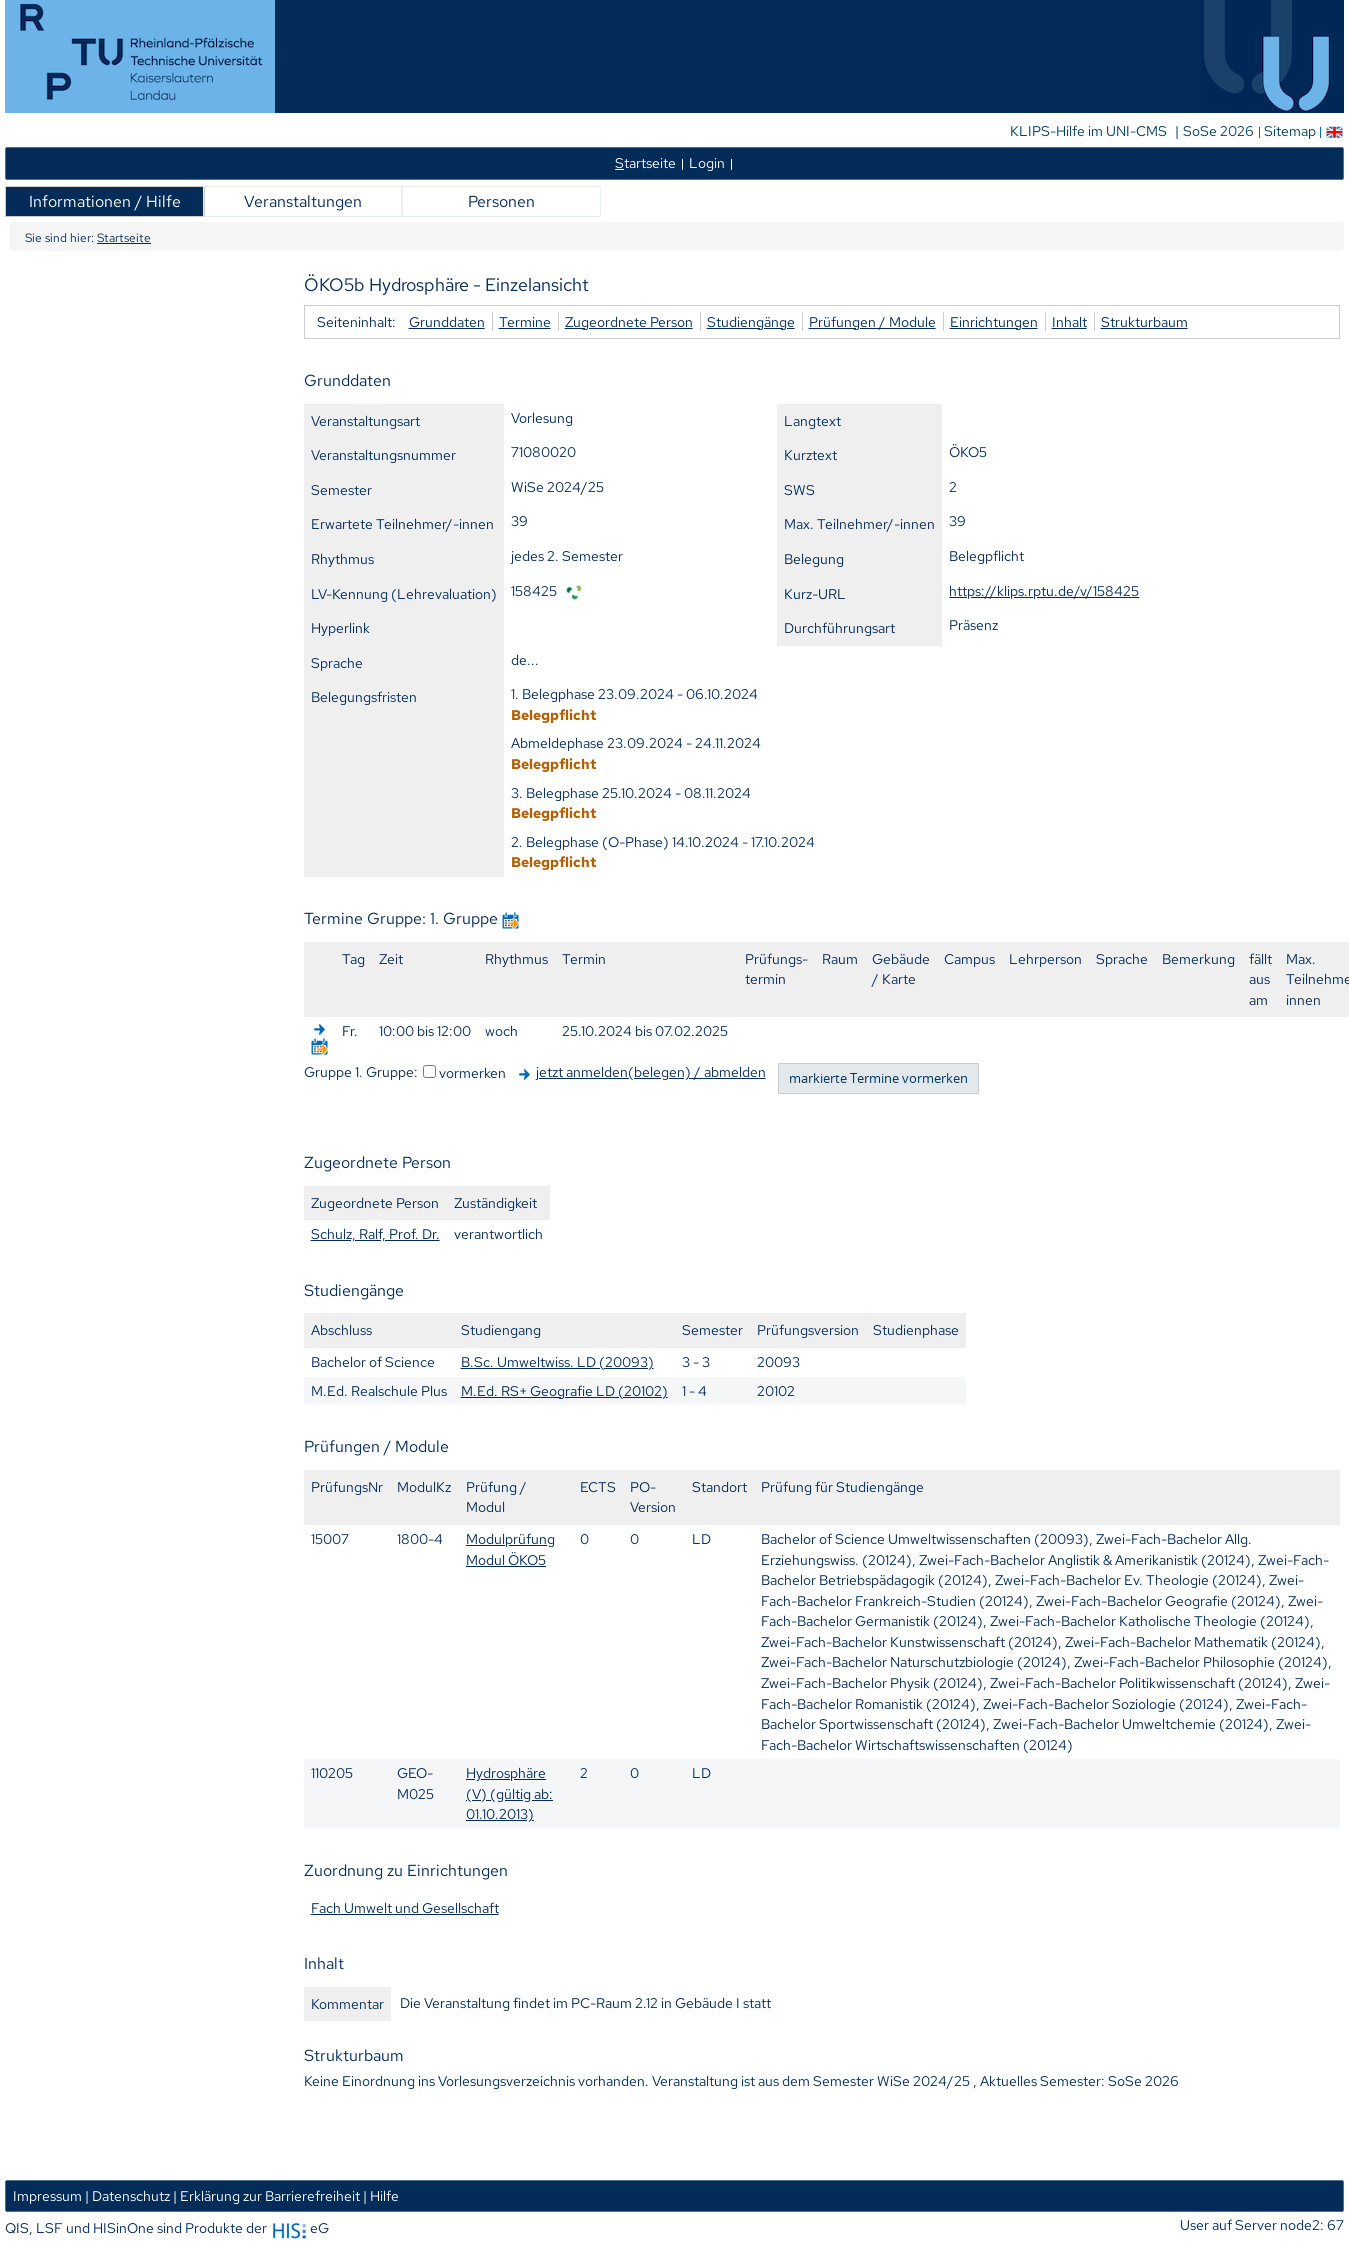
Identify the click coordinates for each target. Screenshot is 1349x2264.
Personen (501, 201)
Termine (525, 321)
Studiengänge (751, 321)
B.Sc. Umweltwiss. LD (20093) (557, 1361)
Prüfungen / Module (872, 321)
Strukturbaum (1144, 321)
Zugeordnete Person (629, 321)
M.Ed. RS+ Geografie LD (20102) (564, 1390)
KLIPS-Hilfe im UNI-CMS (1090, 131)
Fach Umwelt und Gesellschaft (405, 1907)
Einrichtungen (994, 321)
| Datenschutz (127, 2195)
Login (707, 162)
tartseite (645, 162)
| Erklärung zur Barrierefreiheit (266, 2195)
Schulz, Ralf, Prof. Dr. (375, 1233)
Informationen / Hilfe (105, 201)
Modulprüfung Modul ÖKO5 (510, 1549)
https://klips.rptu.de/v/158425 (1044, 590)
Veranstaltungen (303, 201)
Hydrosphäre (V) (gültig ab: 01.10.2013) (509, 1793)
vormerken (472, 1072)
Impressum (47, 2195)
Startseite (124, 238)
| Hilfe (381, 2195)
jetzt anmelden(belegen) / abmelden (651, 1071)
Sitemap (1290, 131)
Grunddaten (447, 321)
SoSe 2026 (1220, 131)
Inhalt (1069, 321)
